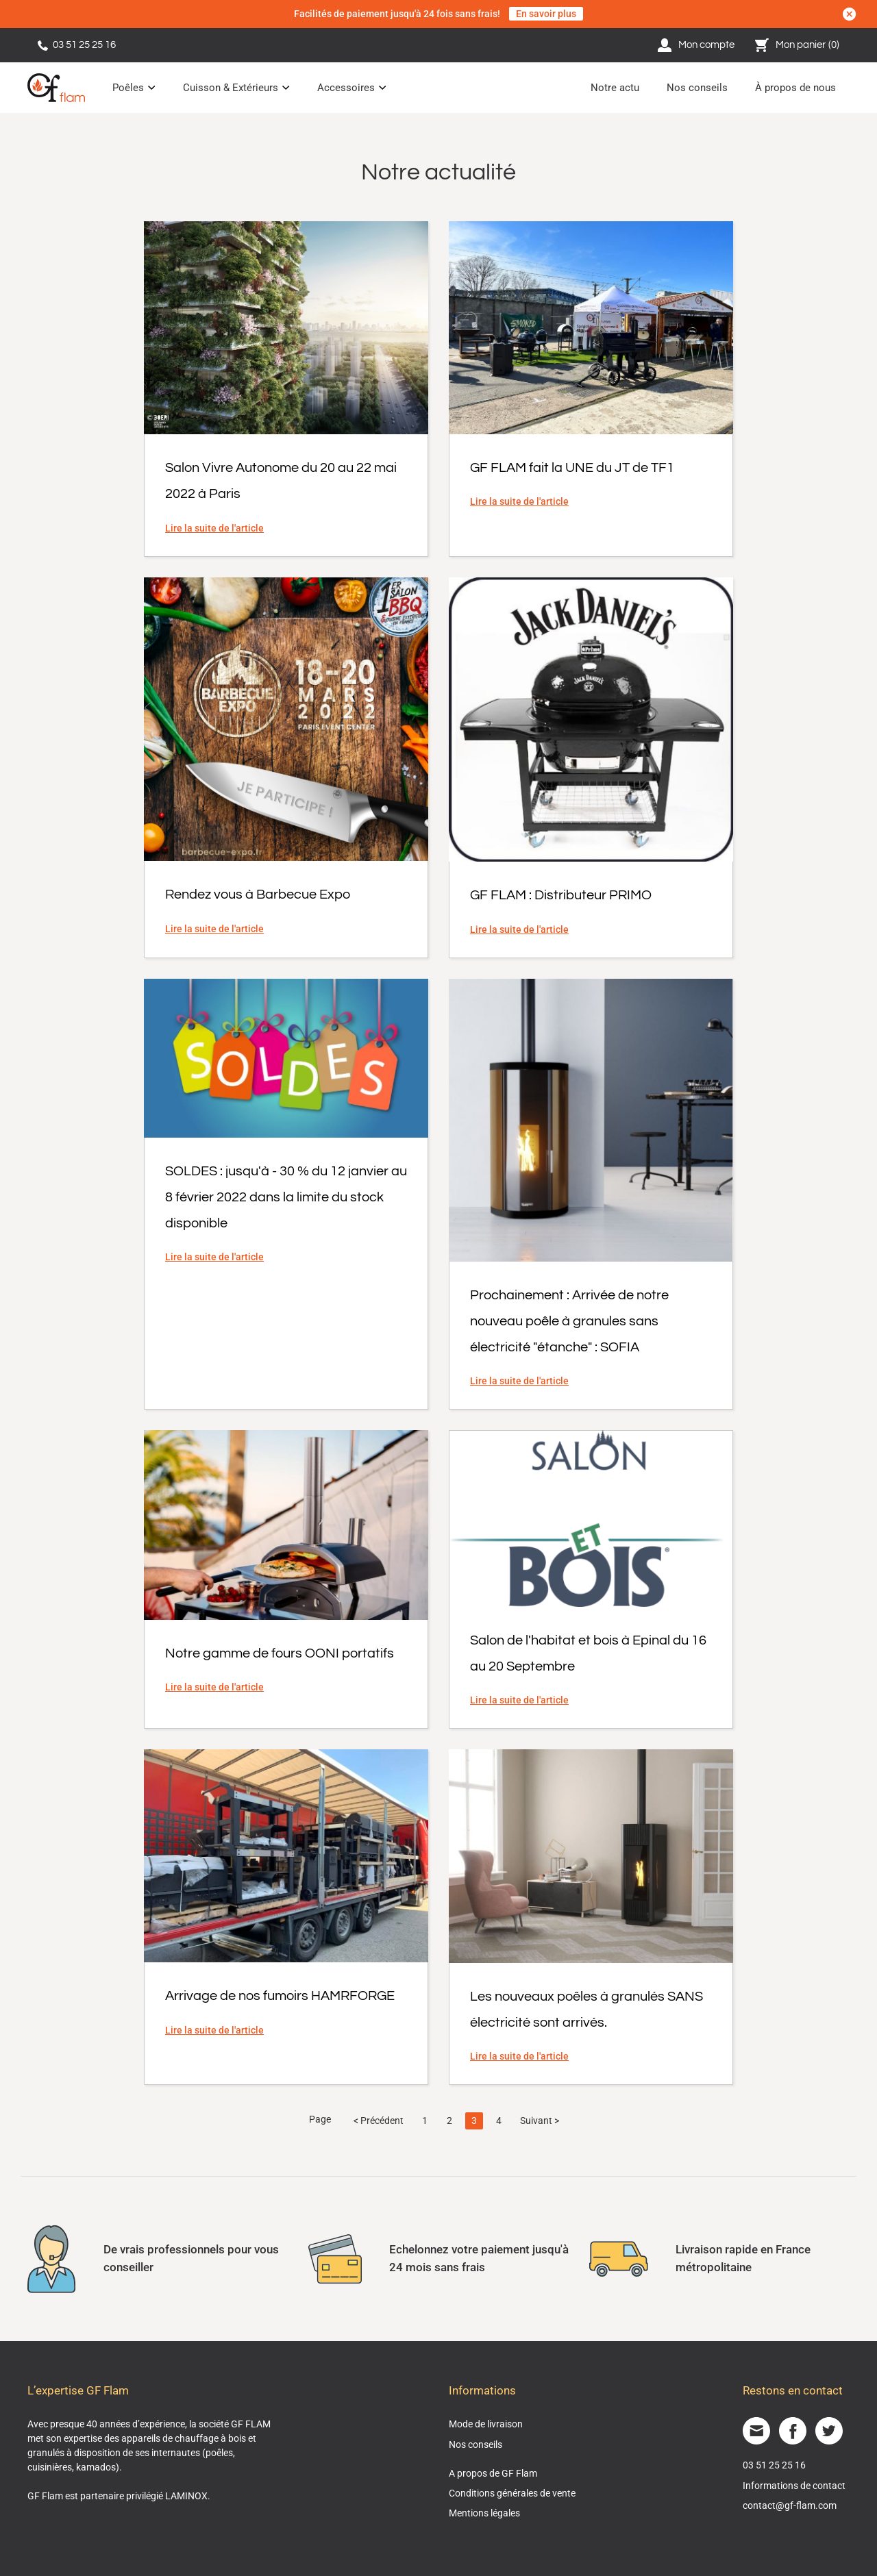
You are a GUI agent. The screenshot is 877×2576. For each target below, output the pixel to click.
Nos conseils (697, 88)
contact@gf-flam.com (790, 2505)
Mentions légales (484, 2513)
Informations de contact (794, 2485)
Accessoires (346, 88)
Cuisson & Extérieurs (230, 88)
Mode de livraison (486, 2423)
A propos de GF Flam (493, 2473)
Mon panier (797, 45)
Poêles (128, 88)
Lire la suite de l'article (214, 528)
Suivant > (539, 2120)
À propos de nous (795, 88)
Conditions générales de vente (512, 2493)
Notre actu (615, 88)
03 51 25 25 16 (77, 45)
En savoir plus (546, 13)
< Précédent (379, 2120)
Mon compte (696, 45)
